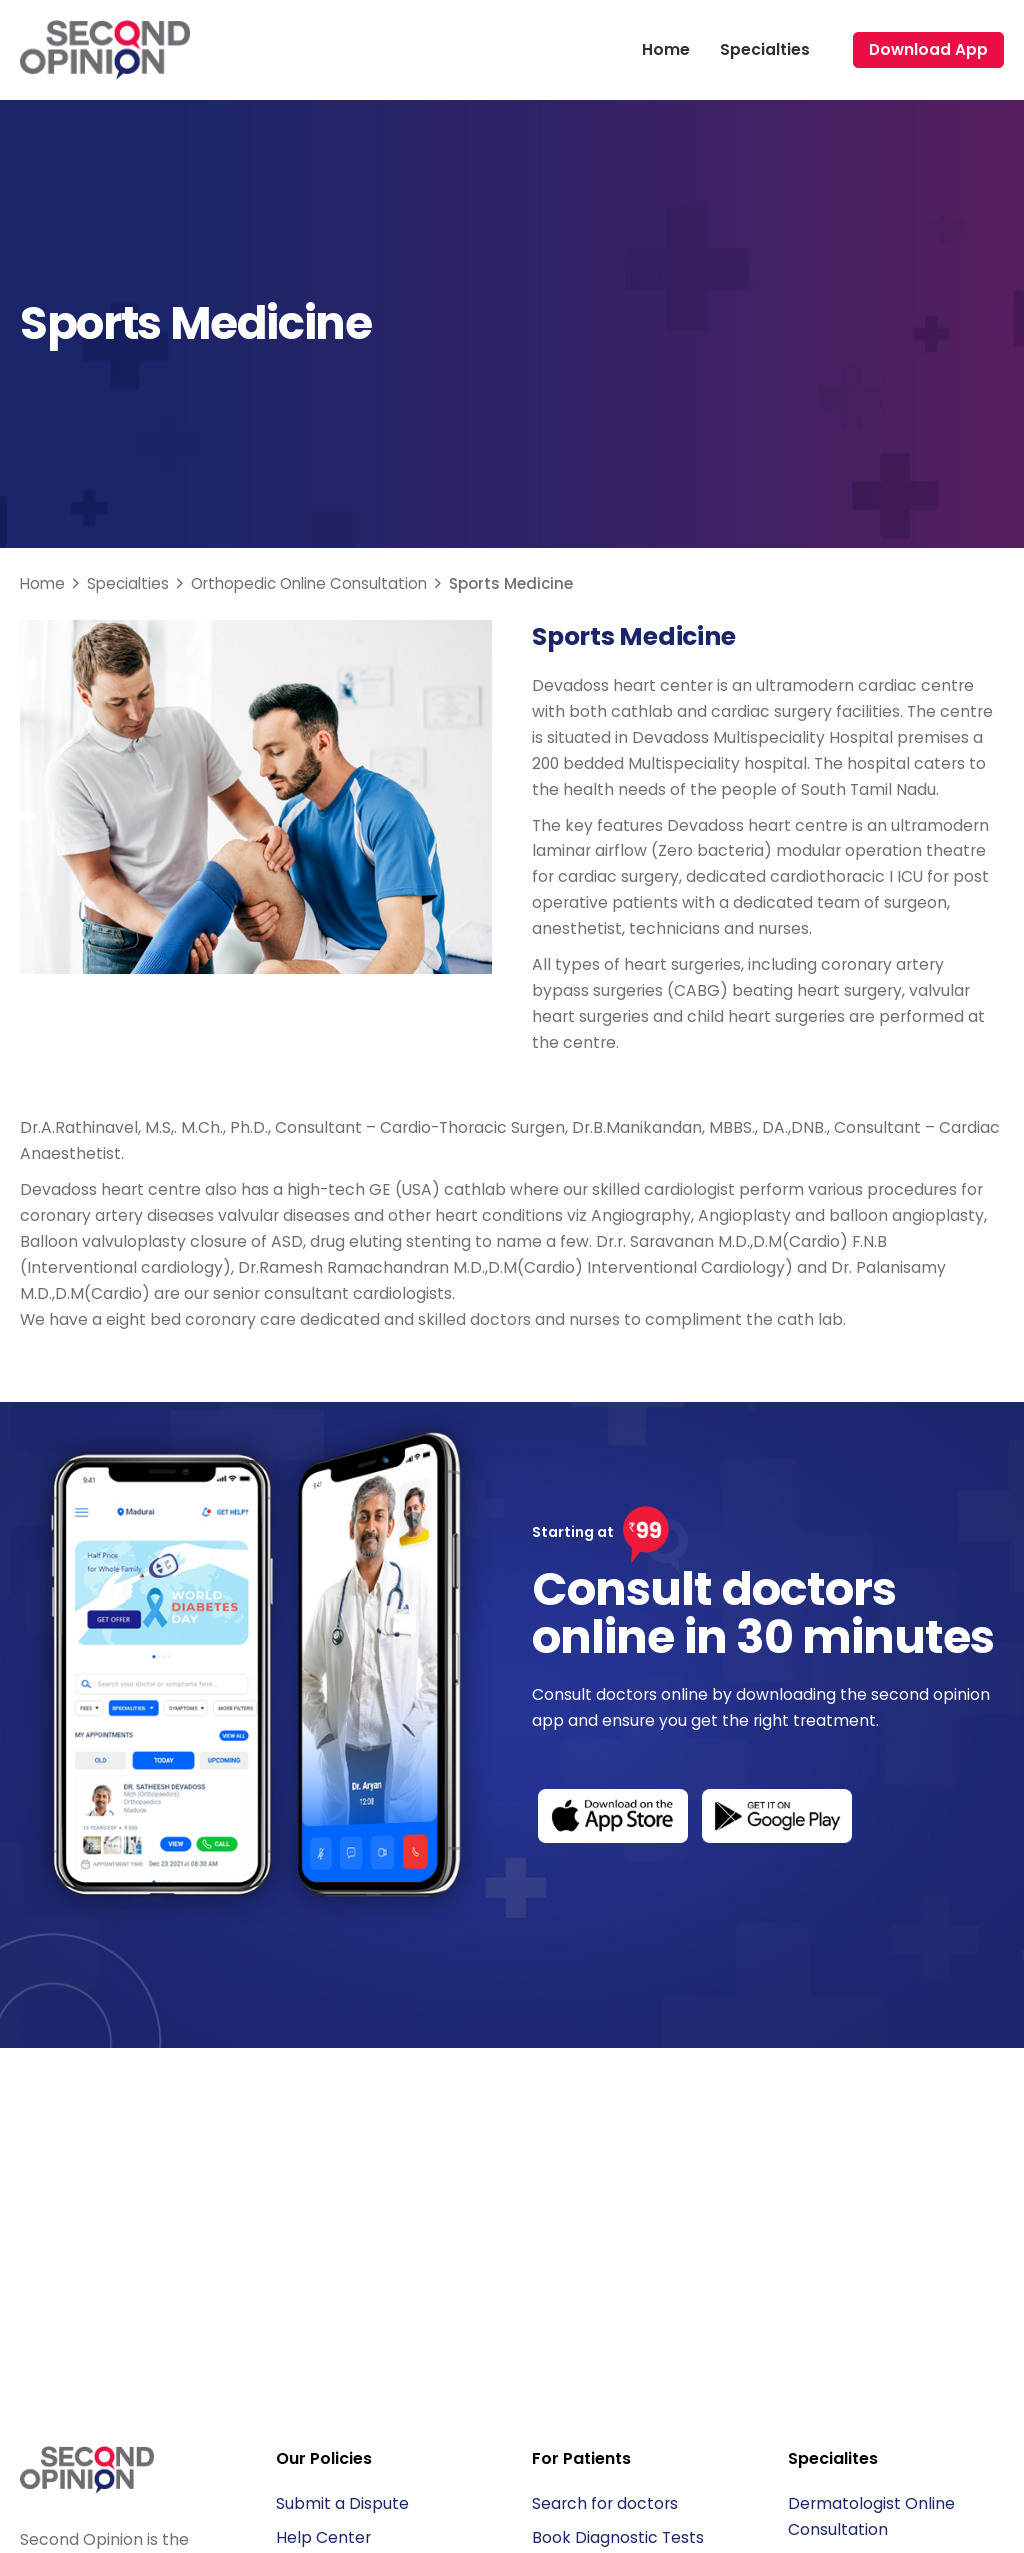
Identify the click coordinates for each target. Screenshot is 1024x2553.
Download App (928, 49)
